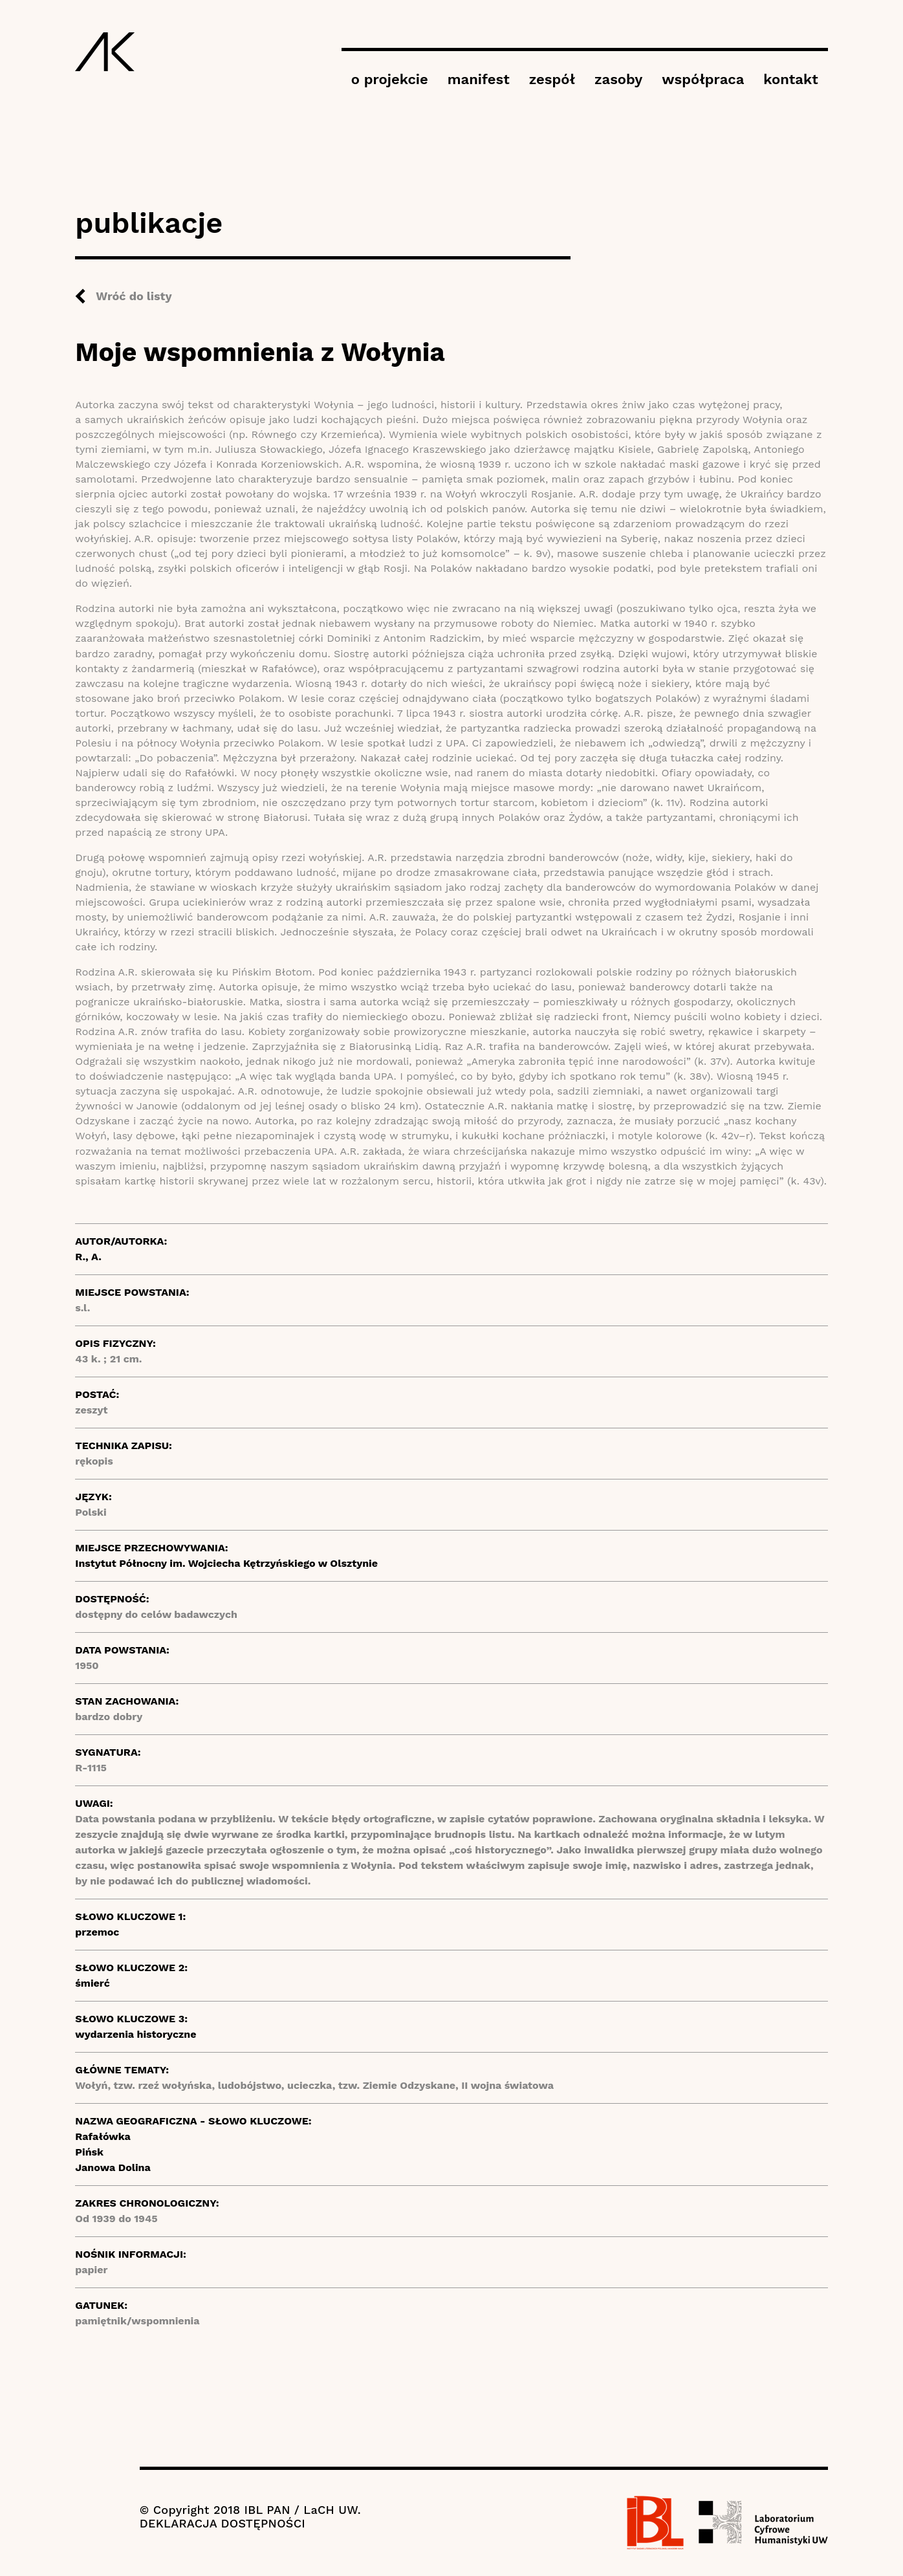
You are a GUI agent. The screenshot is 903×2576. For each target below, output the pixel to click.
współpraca (703, 79)
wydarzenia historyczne (135, 2034)
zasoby (618, 79)
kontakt (790, 79)
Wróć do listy (133, 296)
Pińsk (89, 2152)
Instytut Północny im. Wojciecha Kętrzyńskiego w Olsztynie (226, 1563)
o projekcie (389, 79)
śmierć (92, 1983)
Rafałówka (103, 2136)
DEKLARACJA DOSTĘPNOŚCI (222, 2523)
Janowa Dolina (112, 2167)
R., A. (88, 1256)
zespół (552, 79)
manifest (479, 79)
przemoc (97, 1932)
